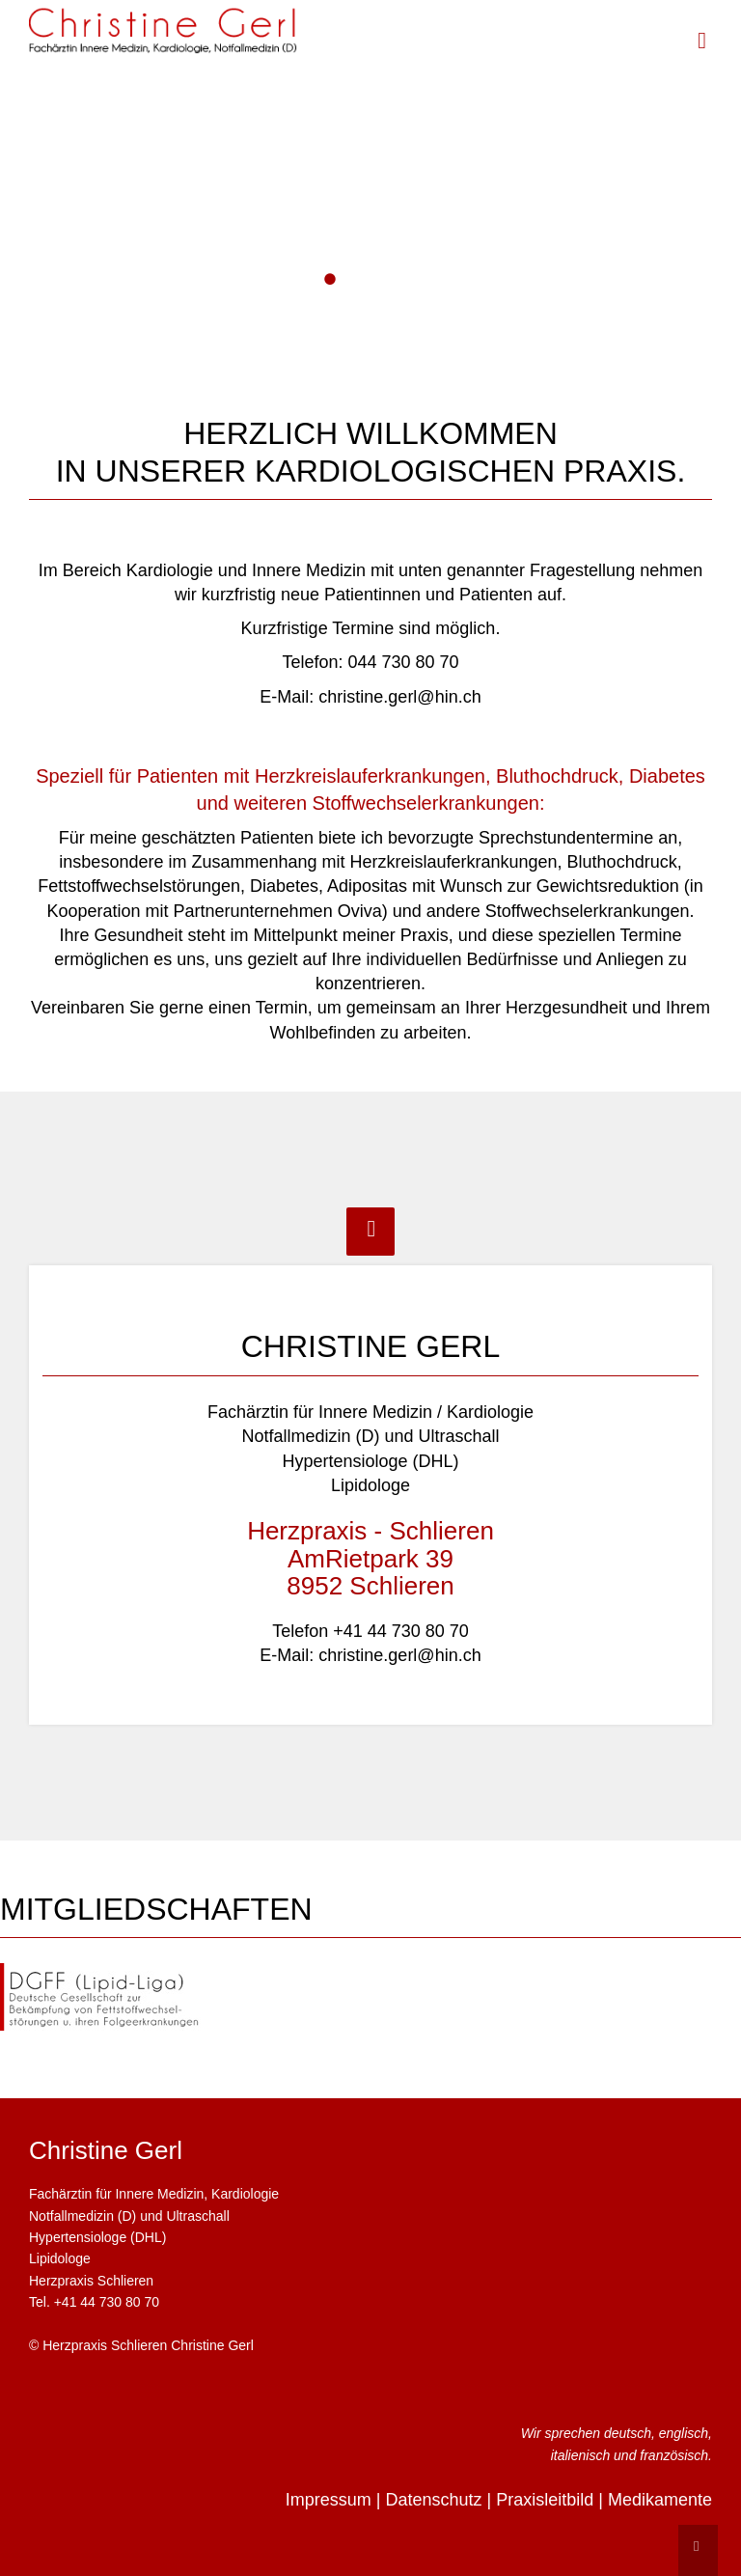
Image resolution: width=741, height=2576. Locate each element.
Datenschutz (433, 2499)
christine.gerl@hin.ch (399, 696)
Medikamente (660, 2499)
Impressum (328, 2499)
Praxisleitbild (544, 2499)
